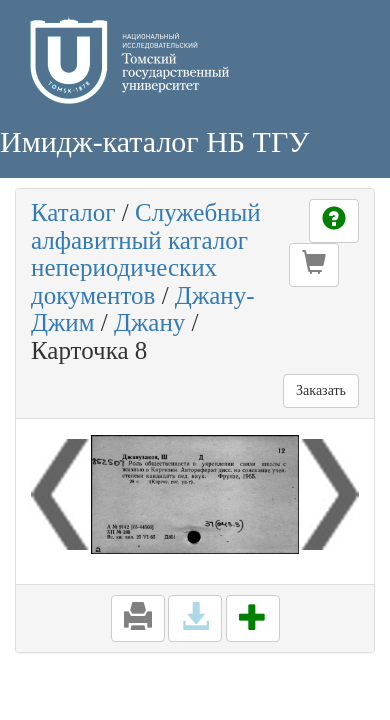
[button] (314, 265)
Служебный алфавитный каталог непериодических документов (146, 254)
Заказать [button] (321, 390)
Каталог (73, 212)
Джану (149, 322)
